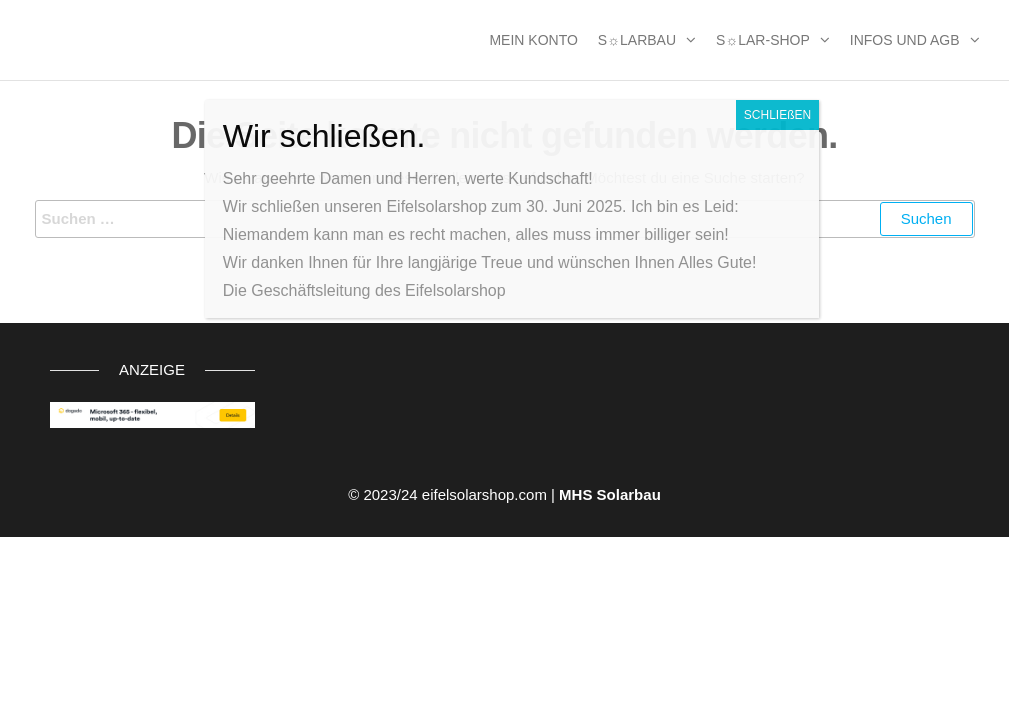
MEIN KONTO (533, 40)
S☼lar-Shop (763, 40)
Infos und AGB (905, 40)
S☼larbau (637, 40)
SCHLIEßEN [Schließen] (777, 115)
